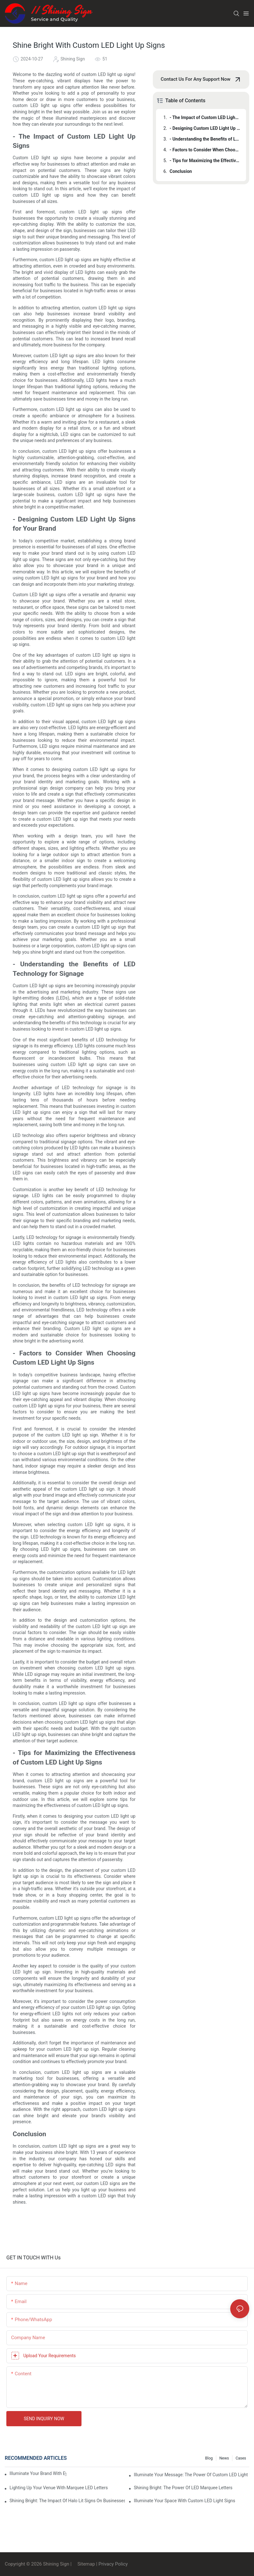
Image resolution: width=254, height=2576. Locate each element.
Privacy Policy (112, 2564)
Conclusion (181, 171)
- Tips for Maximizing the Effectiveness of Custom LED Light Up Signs (205, 160)
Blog (209, 2458)
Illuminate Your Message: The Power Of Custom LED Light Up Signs (191, 2474)
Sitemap (85, 2564)
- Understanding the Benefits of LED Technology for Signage (205, 139)
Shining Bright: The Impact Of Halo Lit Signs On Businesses (67, 2500)
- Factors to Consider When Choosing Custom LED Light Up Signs (205, 149)
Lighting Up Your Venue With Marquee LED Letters (59, 2487)
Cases (241, 2458)
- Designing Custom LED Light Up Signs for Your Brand (205, 128)
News (224, 2458)
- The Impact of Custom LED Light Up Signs (205, 117)
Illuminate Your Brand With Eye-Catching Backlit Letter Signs (38, 2473)
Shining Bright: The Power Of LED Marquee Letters (183, 2487)
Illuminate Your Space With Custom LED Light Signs (184, 2500)
